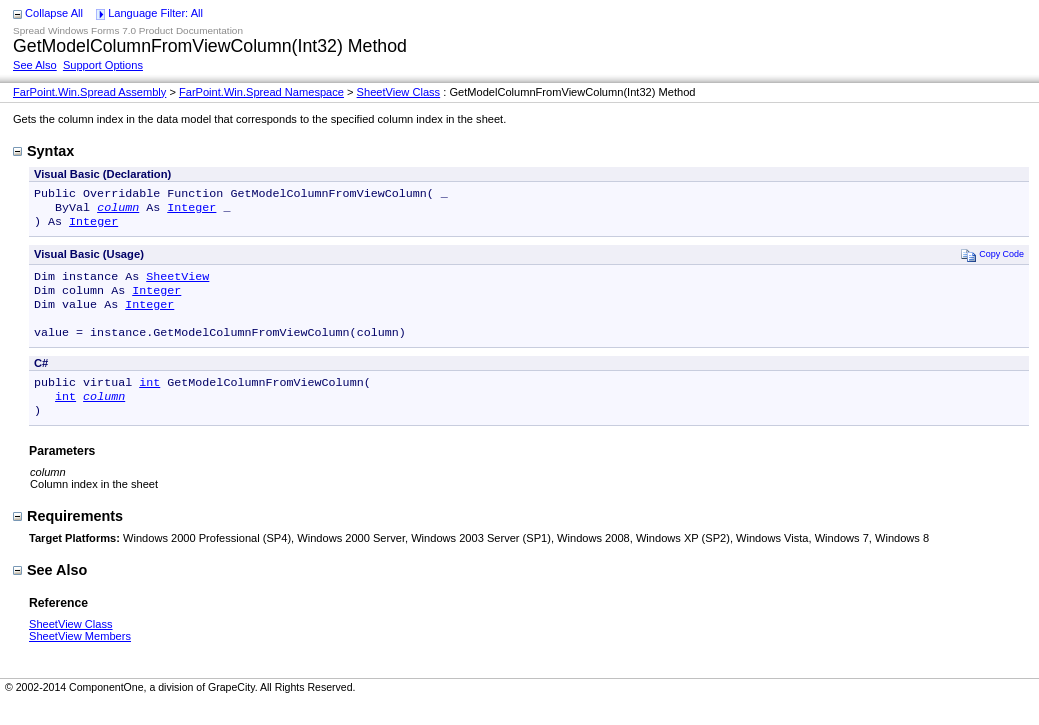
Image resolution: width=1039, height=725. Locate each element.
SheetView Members (80, 658)
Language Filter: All (155, 13)
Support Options (103, 65)
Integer (191, 211)
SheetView (177, 284)
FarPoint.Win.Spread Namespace (261, 92)
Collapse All (54, 13)
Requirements (68, 538)
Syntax (43, 151)
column (118, 211)
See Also (35, 65)
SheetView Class (399, 92)
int (149, 400)
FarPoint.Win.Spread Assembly (89, 92)
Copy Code (992, 260)
